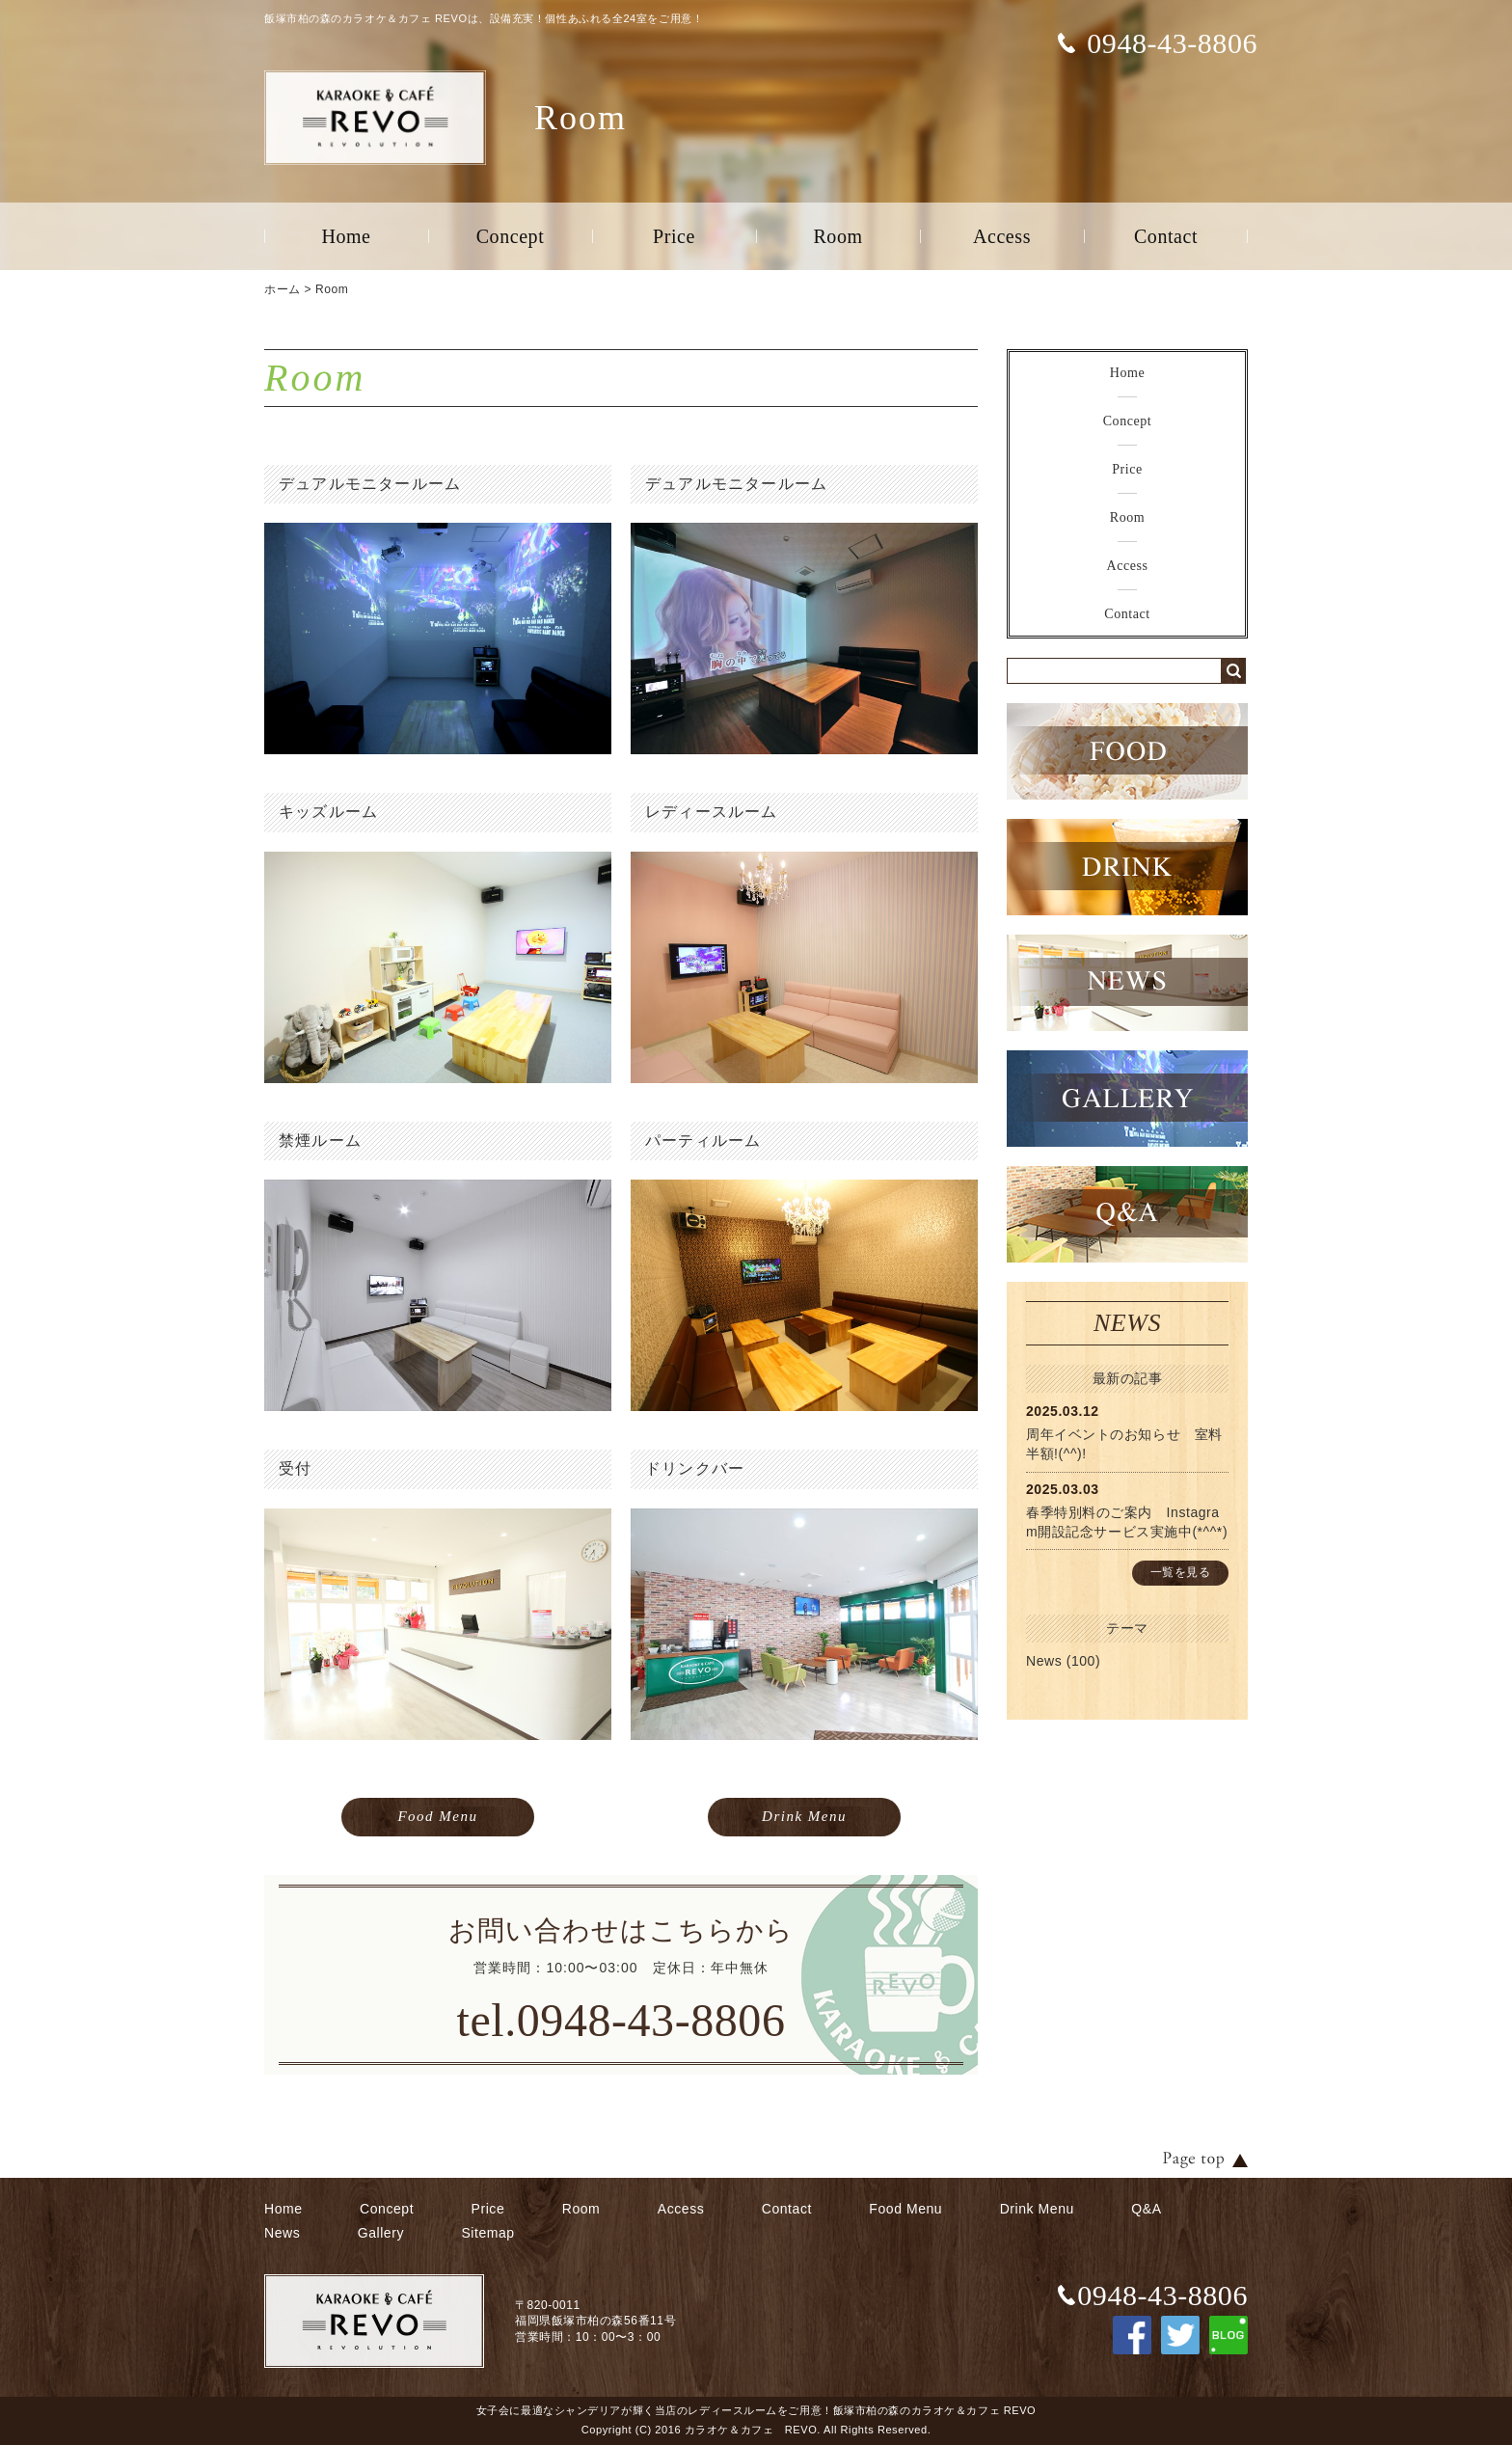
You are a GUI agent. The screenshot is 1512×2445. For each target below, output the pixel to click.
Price (674, 236)
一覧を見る (1180, 1572)
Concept (510, 236)
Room (837, 236)
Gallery (381, 2233)
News (1044, 1661)
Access (1002, 236)
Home (345, 236)
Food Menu (437, 1816)
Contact (1166, 236)
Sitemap (487, 2233)
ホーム (282, 289)
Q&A (1146, 2208)
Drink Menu (804, 1816)
